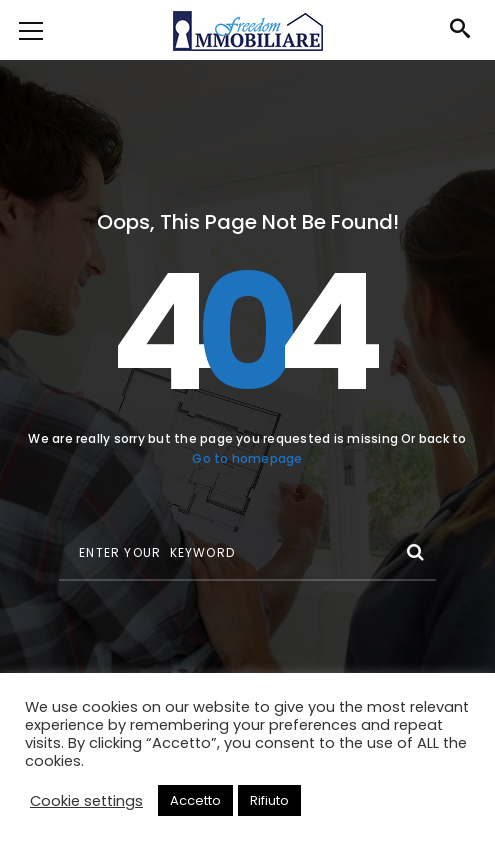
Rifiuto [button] (269, 800)
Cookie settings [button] (86, 801)
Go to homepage (247, 458)
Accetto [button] (195, 800)
